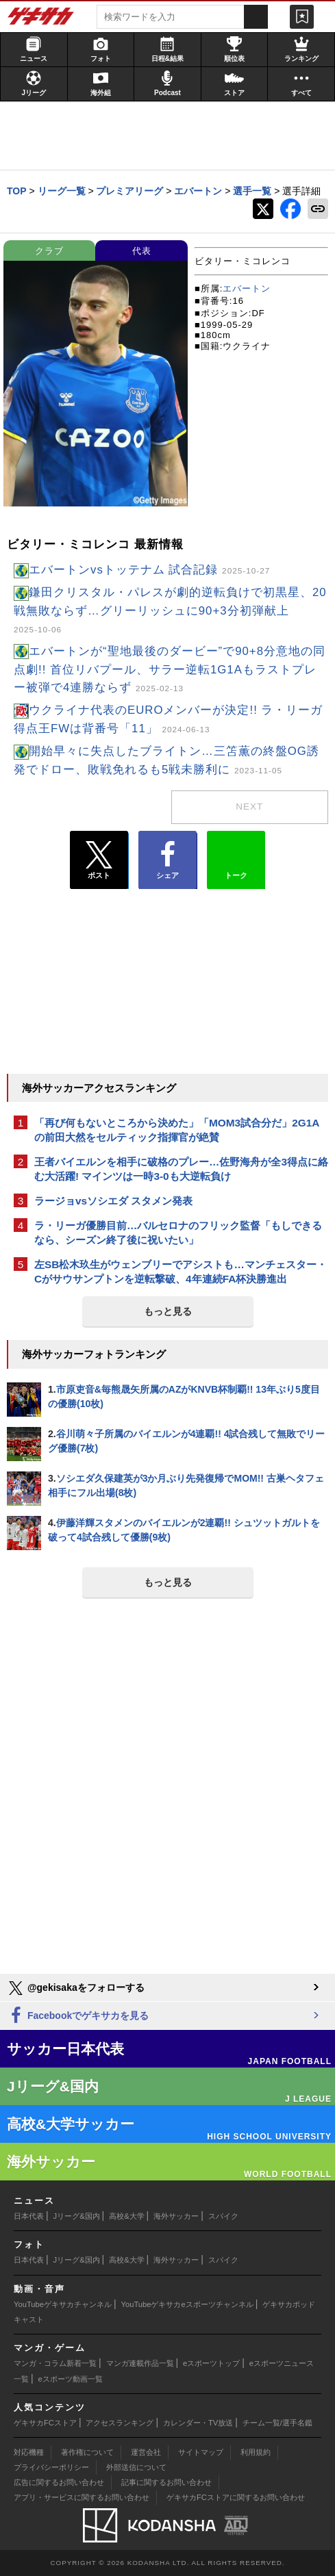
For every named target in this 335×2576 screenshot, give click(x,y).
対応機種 (29, 2452)
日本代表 (29, 2216)
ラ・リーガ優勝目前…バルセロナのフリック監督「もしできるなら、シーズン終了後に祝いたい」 (178, 1233)
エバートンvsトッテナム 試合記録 (149, 569)
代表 (141, 251)
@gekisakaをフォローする (76, 1988)
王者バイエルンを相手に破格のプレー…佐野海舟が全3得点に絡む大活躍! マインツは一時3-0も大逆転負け (181, 1169)
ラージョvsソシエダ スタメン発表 (113, 1201)
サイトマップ (200, 2452)
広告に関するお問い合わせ (59, 2482)
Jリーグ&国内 (76, 2216)
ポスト (99, 860)
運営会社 (146, 2452)
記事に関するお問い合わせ (166, 2482)
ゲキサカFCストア (45, 2423)
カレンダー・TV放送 (198, 2423)
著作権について (87, 2452)
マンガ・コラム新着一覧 (55, 2363)
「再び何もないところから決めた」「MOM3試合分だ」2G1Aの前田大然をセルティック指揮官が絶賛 (176, 1130)
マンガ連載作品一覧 (140, 2363)
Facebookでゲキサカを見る (78, 2015)
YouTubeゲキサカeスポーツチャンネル (187, 2304)
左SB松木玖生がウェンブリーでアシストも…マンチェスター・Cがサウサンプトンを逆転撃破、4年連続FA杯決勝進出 (180, 1272)
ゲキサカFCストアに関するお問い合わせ (235, 2497)
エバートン (247, 288)
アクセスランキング (119, 2423)
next (249, 806)
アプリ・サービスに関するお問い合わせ (81, 2497)
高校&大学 (126, 2216)
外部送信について (136, 2467)
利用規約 (255, 2452)
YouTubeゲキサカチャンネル (63, 2304)
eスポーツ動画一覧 (70, 2379)
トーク (236, 856)
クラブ (49, 251)
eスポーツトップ (211, 2363)
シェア (167, 860)
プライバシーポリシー (51, 2467)
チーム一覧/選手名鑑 (277, 2423)
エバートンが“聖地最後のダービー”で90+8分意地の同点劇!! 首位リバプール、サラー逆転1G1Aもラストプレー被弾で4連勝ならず (169, 670)
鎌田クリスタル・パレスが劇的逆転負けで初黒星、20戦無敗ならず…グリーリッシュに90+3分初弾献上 (170, 610)
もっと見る (168, 1311)
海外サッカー (176, 2216)
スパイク (223, 2216)
